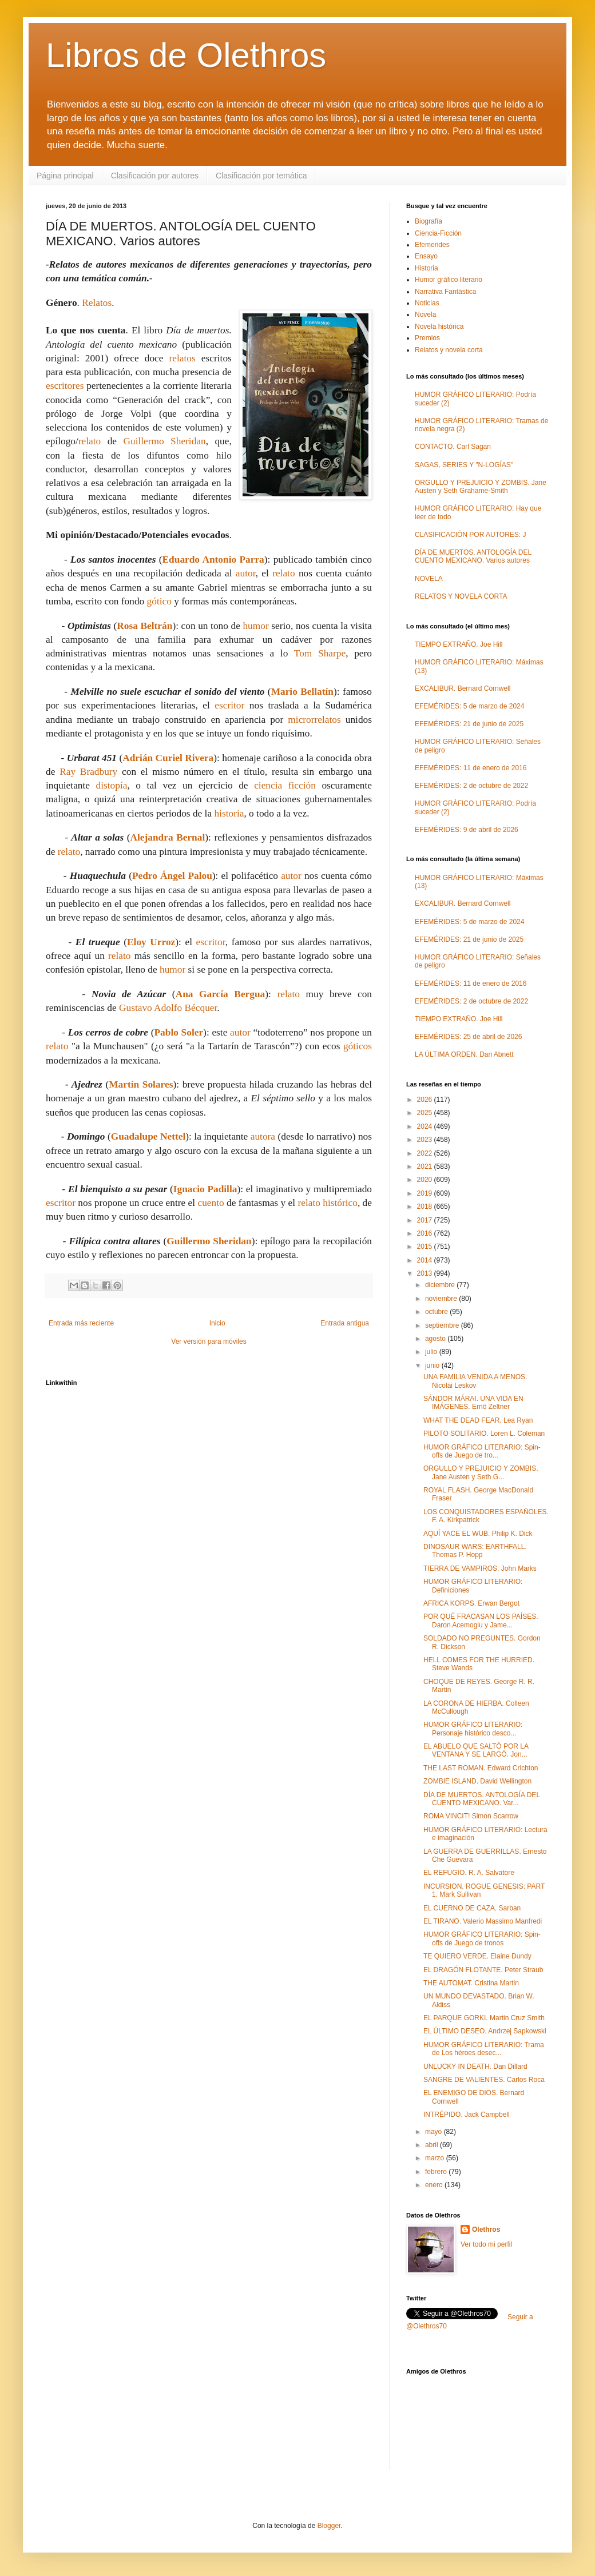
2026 (425, 1100)
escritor (229, 705)
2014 (425, 1260)
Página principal (65, 175)
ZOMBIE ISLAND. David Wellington (477, 1781)
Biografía (428, 221)
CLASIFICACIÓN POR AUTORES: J (470, 535)
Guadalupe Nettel (148, 1136)
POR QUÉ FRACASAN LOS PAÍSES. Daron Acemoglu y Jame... (480, 1621)
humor (255, 625)
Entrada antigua (344, 1323)
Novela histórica (439, 327)
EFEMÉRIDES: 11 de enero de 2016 (470, 768)
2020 (425, 1180)
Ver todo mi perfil (486, 2244)
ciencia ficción (285, 785)
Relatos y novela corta (449, 350)
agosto (436, 1339)
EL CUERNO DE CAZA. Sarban (472, 1908)
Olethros (486, 2229)
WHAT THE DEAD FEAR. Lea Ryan (478, 1420)
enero (435, 2185)
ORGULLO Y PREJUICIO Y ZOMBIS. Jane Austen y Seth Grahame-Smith (480, 487)
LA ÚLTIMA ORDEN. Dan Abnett (464, 1054)
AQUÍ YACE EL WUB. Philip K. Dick (478, 1534)
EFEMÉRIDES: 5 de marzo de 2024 (469, 706)
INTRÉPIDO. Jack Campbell (466, 2115)
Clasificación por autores (155, 175)
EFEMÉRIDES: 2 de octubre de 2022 (471, 786)
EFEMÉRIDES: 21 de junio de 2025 (469, 724)
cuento (210, 1202)
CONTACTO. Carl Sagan (453, 447)
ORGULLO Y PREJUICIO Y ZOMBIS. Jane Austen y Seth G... (480, 1472)
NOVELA (429, 579)
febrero (437, 2172)
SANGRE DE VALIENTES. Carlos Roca (484, 2080)
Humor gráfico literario (448, 280)
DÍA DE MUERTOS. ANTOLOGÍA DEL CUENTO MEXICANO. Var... (481, 1799)
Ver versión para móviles (208, 1341)
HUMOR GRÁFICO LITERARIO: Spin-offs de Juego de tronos (482, 1938)
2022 (425, 1153)
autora (263, 1136)
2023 (425, 1140)
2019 (425, 1193)
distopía (112, 785)
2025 (425, 1113)
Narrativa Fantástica (445, 292)
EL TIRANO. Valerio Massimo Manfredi (482, 1921)
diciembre (441, 1285)
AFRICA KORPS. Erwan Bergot (471, 1603)
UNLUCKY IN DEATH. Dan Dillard (475, 2067)
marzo (435, 2158)
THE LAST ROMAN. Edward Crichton (480, 1768)
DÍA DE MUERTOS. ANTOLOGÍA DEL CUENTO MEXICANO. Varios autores (473, 556)
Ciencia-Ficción (438, 233)
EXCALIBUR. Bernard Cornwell (462, 688)
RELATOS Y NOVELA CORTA (461, 596)
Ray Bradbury (88, 771)
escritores (65, 385)
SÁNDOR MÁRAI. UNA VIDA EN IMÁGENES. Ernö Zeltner (473, 1403)
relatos (182, 358)
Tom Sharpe (320, 653)
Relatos (97, 302)
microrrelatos (314, 719)
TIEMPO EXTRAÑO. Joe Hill (458, 644)
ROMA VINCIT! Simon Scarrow (470, 1816)
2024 (425, 1126)
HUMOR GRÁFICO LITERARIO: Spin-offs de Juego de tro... (482, 1451)
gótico (159, 601)
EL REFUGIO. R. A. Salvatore (468, 1873)
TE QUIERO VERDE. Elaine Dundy (477, 1956)
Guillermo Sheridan (164, 441)
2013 (425, 1273)
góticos (357, 1046)
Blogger (329, 2526)
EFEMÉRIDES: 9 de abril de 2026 (466, 830)
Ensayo (426, 256)
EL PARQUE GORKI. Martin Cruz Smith (484, 2018)
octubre (437, 1312)
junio (433, 1365)
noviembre (442, 1299)
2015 (425, 1247)
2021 (425, 1166)
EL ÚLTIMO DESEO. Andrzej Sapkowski (484, 2031)
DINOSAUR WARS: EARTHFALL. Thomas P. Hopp (475, 1551)
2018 (425, 1207)
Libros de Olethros (186, 55)
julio (432, 1352)
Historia (426, 268)
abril (432, 2145)
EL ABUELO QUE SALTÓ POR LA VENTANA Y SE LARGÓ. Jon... (475, 1750)
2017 (425, 1220)
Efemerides (432, 245)
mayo (434, 2132)
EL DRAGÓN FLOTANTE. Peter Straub (483, 1970)
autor (246, 573)
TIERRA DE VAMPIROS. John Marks (480, 1568)
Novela (425, 314)
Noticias (427, 303)
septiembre (443, 1325)
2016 (425, 1233)
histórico (340, 1202)
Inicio (217, 1323)
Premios (427, 338)
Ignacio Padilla (205, 1189)
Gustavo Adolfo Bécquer (168, 1007)
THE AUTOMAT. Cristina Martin (471, 1983)
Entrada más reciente (81, 1323)
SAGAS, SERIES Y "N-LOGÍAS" (464, 465)
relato (89, 441)
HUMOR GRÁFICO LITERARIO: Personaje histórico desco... (472, 1729)
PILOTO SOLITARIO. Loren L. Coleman (484, 1434)
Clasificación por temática (261, 175)
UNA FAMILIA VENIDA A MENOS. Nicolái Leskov (475, 1381)
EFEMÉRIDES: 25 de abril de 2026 (468, 1037)
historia (229, 813)
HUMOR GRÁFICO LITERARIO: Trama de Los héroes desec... (483, 2049)
